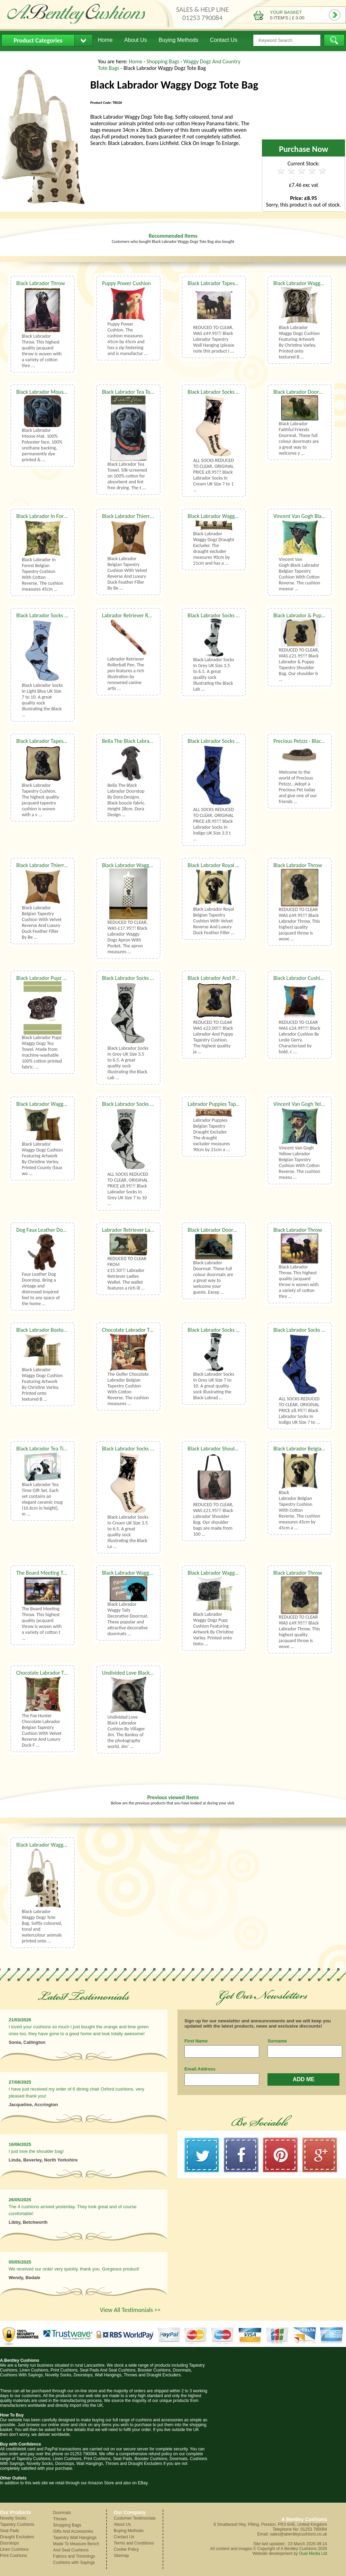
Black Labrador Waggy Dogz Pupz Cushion (234, 1572)
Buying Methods (178, 40)
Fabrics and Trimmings (74, 2556)
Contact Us (223, 40)
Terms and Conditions (134, 2543)
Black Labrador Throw (40, 283)
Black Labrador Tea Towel (130, 392)
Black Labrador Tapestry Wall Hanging (230, 283)
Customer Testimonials (135, 2518)
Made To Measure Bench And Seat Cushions (76, 2546)
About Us (135, 40)
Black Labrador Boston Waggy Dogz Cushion (65, 1330)
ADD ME (304, 2079)
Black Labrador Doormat (300, 392)
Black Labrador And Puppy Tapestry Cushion (237, 978)
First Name (196, 2040)
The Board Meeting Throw (45, 1572)
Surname (277, 2040)
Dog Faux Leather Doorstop (46, 1230)
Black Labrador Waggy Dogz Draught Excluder (238, 516)
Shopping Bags (164, 61)
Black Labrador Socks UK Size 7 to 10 (228, 392)
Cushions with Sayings (74, 2562)
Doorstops (9, 2543)
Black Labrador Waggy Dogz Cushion (57, 1104)
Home (105, 40)
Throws (59, 2518)
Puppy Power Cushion (126, 283)
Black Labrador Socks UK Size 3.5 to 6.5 (231, 615)
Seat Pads (9, 2530)
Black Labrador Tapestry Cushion (52, 741)
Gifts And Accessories (73, 2531)
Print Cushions (13, 2555)
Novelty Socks (13, 2518)
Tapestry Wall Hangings (75, 2537)
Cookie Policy (126, 2549)
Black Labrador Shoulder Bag (220, 1448)
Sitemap (121, 2555)
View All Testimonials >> (130, 2310)
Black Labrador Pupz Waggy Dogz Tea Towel (64, 978)
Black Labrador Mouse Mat (46, 392)
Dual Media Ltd (313, 2553)
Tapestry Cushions (17, 2524)
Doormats (62, 2512)
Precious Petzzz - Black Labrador (309, 741)
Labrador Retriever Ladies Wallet (138, 1230)
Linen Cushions (14, 2549)
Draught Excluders (17, 2536)
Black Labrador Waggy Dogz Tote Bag (57, 1844)
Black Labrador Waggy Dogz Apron (140, 865)
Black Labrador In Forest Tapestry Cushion (63, 516)
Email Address (200, 2069)
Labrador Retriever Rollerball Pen (139, 615)
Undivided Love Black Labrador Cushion (146, 1672)
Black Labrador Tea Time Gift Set (52, 1448)
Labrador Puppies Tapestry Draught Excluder (237, 1104)
